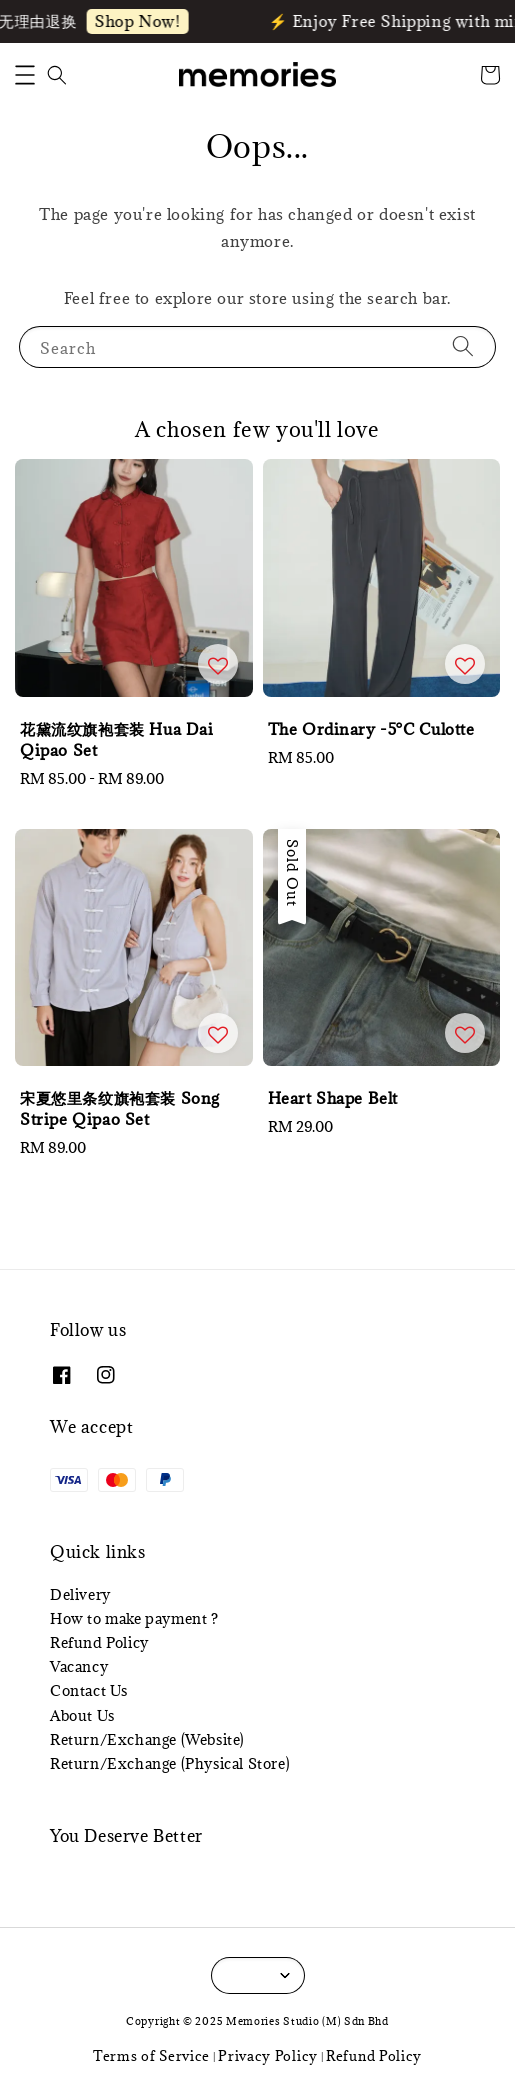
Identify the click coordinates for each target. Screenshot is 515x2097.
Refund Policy (99, 1642)
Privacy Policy (268, 2056)
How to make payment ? (134, 1618)
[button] (25, 75)
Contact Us (89, 1690)
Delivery (80, 1594)
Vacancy (79, 1666)
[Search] (463, 346)
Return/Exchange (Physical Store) (170, 1763)
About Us (82, 1715)
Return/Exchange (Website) (147, 1739)
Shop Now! (140, 21)
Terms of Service (151, 2056)
